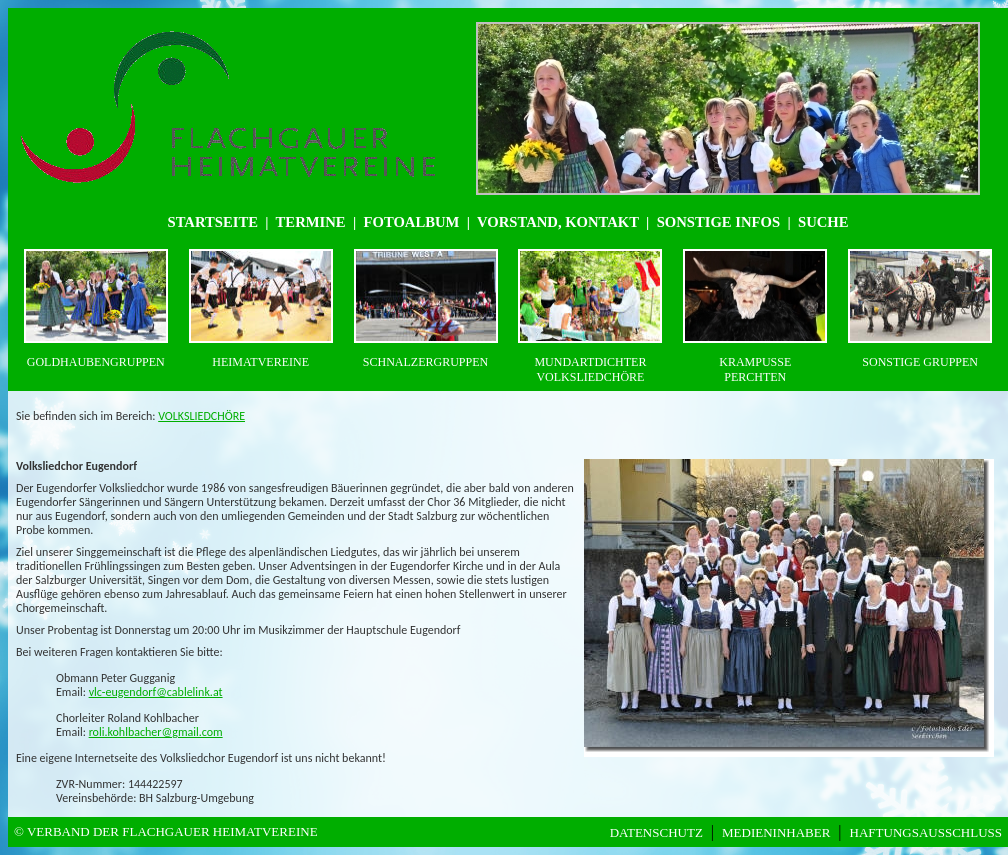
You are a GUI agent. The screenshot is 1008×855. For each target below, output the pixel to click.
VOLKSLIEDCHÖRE (201, 416)
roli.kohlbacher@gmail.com (156, 732)
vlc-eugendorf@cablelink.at (156, 692)
